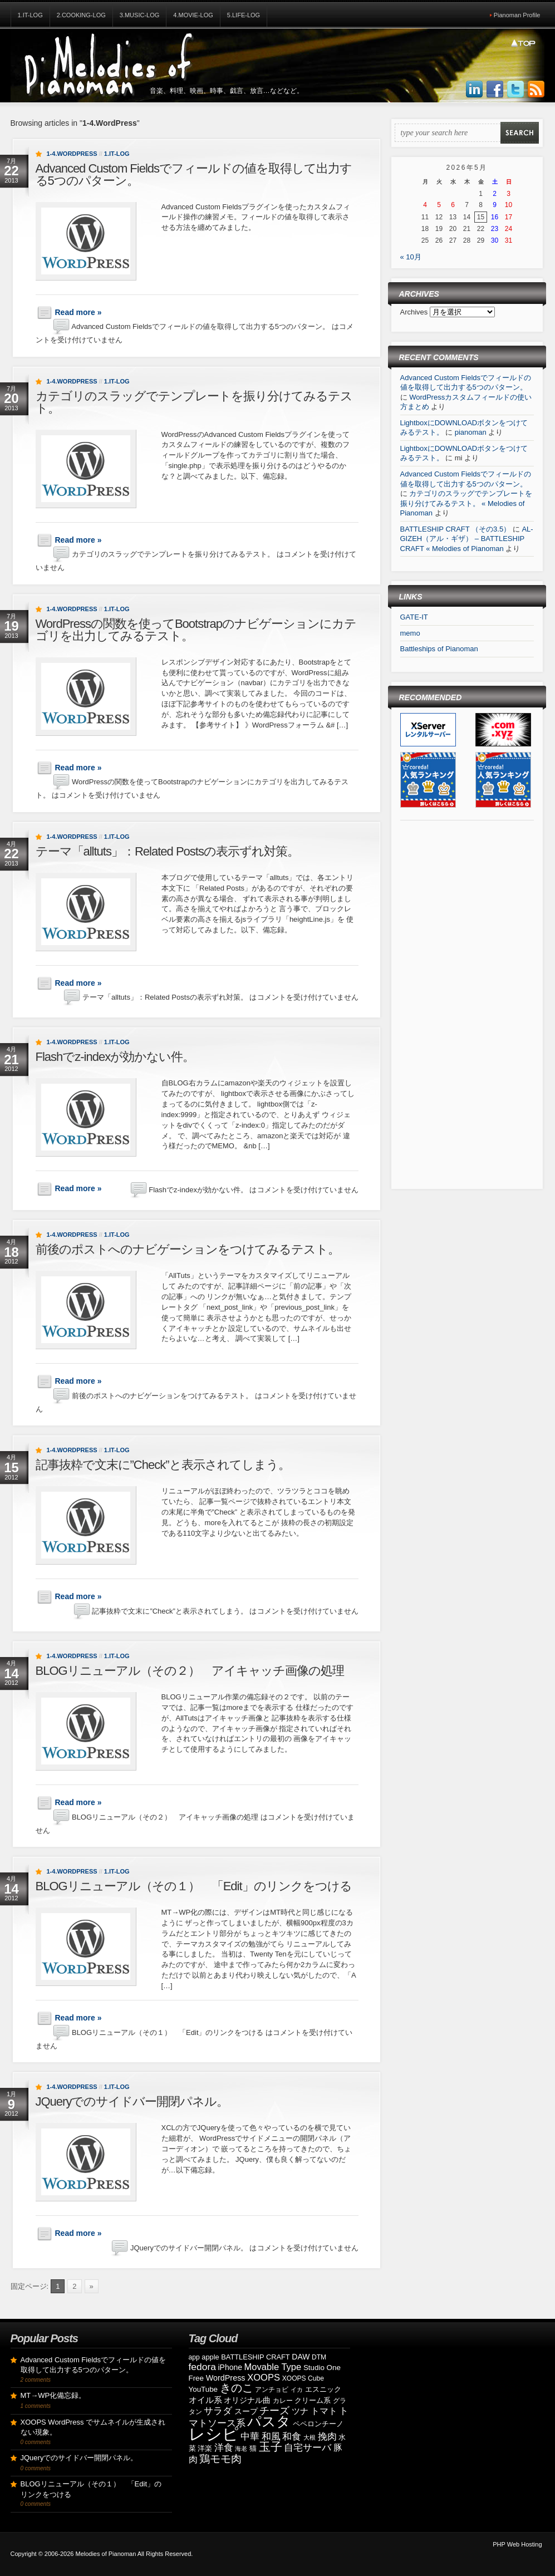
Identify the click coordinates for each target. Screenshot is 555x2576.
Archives (415, 312)
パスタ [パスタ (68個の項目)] (269, 2421)
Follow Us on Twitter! (515, 90)
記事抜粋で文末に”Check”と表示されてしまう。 (163, 1465)
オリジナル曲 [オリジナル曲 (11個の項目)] (247, 2400)
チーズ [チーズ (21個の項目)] (274, 2410)
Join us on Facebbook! (495, 90)
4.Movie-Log (193, 15)
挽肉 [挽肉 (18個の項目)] (327, 2436)
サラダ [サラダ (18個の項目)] (218, 2411)
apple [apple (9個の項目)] (210, 2357)
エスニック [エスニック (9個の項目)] (323, 2389)
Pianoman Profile (517, 15)
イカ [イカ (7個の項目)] (297, 2389)
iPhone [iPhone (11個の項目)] (230, 2367)
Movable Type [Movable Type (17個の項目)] (273, 2367)
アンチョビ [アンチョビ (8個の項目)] (271, 2389)
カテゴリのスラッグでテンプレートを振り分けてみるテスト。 (194, 402)
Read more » (78, 312)
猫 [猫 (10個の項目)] (253, 2448)
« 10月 (410, 257)
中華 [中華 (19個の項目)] (249, 2436)
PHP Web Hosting (517, 2544)
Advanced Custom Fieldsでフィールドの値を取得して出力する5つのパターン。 (194, 174)
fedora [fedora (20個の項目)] (202, 2366)
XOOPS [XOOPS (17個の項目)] (263, 2377)
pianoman (471, 432)
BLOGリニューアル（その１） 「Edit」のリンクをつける (194, 1886)
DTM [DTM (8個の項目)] (319, 2357)
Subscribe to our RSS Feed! (536, 90)
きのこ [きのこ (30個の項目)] (236, 2388)
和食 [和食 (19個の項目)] (291, 2436)
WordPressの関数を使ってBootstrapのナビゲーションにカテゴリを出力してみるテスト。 (196, 630)
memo (410, 633)
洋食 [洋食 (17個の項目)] (223, 2447)
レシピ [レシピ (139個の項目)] (214, 2434)
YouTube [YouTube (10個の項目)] (203, 2389)
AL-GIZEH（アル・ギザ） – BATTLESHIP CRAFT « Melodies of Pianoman (466, 539)
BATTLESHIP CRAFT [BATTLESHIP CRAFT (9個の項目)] (255, 2357)
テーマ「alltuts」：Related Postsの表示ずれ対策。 (167, 851)
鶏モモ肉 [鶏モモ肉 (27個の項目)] (220, 2459)
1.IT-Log (30, 15)
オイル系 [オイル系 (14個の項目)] (205, 2400)
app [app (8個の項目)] (194, 2357)
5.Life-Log (243, 15)
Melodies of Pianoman (105, 2553)
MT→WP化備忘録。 (53, 2395)
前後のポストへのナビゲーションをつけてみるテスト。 (188, 1249)
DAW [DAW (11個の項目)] (301, 2356)
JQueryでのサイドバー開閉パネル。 (132, 2101)
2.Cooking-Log (81, 15)
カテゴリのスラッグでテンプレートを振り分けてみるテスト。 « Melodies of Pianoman (466, 503)
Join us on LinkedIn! (474, 90)
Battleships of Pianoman (439, 649)
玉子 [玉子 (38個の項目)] (270, 2447)
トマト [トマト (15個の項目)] (324, 2411)
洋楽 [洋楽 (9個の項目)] (205, 2448)
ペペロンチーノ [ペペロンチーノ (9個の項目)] (318, 2424)
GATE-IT (414, 617)
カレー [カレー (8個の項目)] (283, 2401)
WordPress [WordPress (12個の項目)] (225, 2377)
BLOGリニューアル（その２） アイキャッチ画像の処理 (190, 1671)
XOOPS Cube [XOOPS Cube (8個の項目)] (303, 2378)
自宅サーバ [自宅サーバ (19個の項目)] (307, 2447)
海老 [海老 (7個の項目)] (241, 2448)
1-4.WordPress (72, 153)
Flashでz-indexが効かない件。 (115, 1057)
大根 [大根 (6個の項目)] (309, 2437)
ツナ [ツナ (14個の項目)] (300, 2411)
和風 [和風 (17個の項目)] (271, 2436)
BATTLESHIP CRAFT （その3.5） (455, 529)
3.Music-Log (140, 15)
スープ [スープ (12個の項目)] (246, 2411)
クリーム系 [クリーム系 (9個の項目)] (312, 2400)
